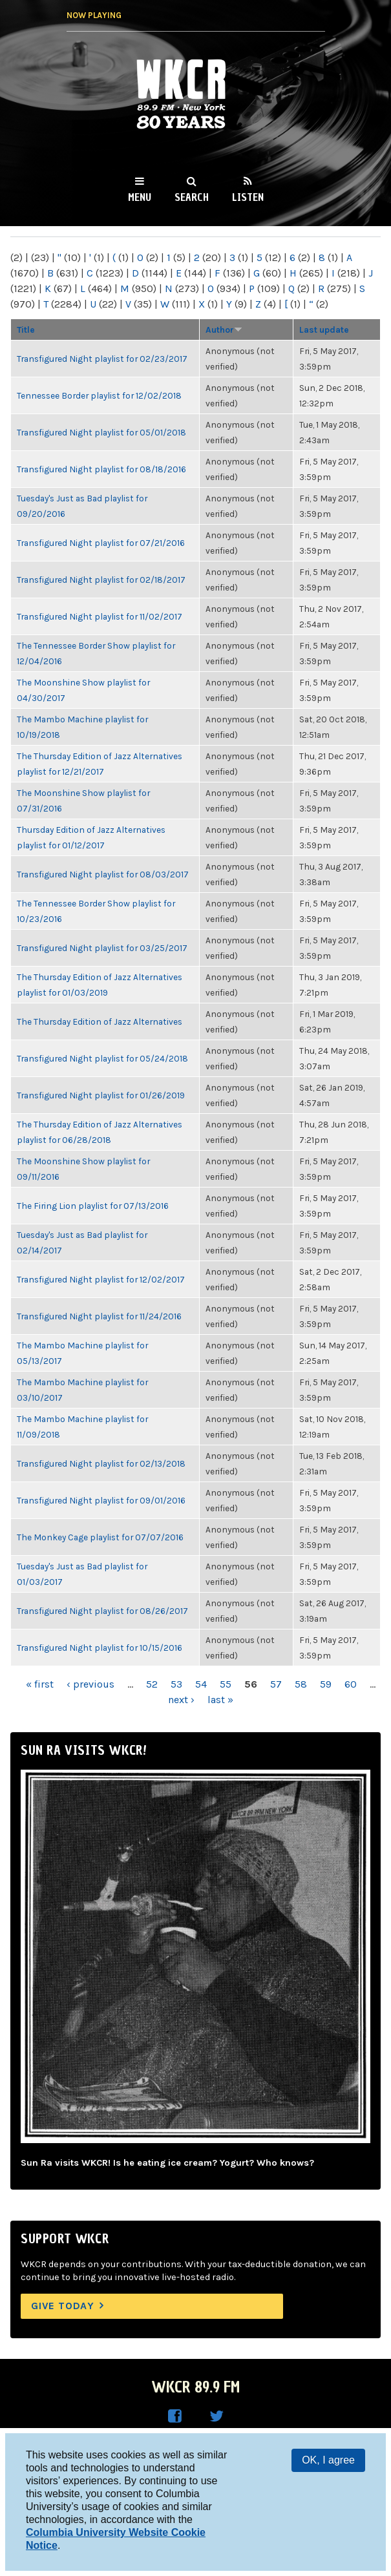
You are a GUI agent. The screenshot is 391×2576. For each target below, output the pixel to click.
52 (152, 1684)
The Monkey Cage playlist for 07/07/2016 (100, 1537)
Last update (324, 329)
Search (191, 197)
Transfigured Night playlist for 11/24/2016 (99, 1316)
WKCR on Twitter (216, 2416)
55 (225, 1684)
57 (276, 1684)
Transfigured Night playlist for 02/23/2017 (102, 358)
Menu (139, 197)
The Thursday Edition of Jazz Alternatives (99, 1021)
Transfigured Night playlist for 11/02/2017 (99, 616)
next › (181, 1699)
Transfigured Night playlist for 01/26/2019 (101, 1095)
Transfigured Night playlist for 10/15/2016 (99, 1647)
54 (201, 1684)
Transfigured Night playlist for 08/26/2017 (102, 1611)
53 (176, 1684)
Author (224, 329)
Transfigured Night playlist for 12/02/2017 (101, 1279)
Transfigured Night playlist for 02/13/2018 (101, 1463)
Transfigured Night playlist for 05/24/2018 (102, 1058)
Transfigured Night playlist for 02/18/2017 (101, 579)
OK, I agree (328, 2460)
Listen (248, 197)
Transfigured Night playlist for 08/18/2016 (101, 469)
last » (220, 1699)
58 (301, 1684)
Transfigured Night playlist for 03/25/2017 (102, 948)
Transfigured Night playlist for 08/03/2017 (103, 874)
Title (26, 329)
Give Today (62, 2305)
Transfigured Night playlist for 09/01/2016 (101, 1500)
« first (40, 1684)
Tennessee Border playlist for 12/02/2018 (99, 395)
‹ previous (90, 1684)
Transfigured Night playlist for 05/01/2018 (101, 432)
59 (326, 1684)
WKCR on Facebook (175, 2416)
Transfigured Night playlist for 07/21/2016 (101, 543)
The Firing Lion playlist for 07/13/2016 (93, 1205)
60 (350, 1684)
